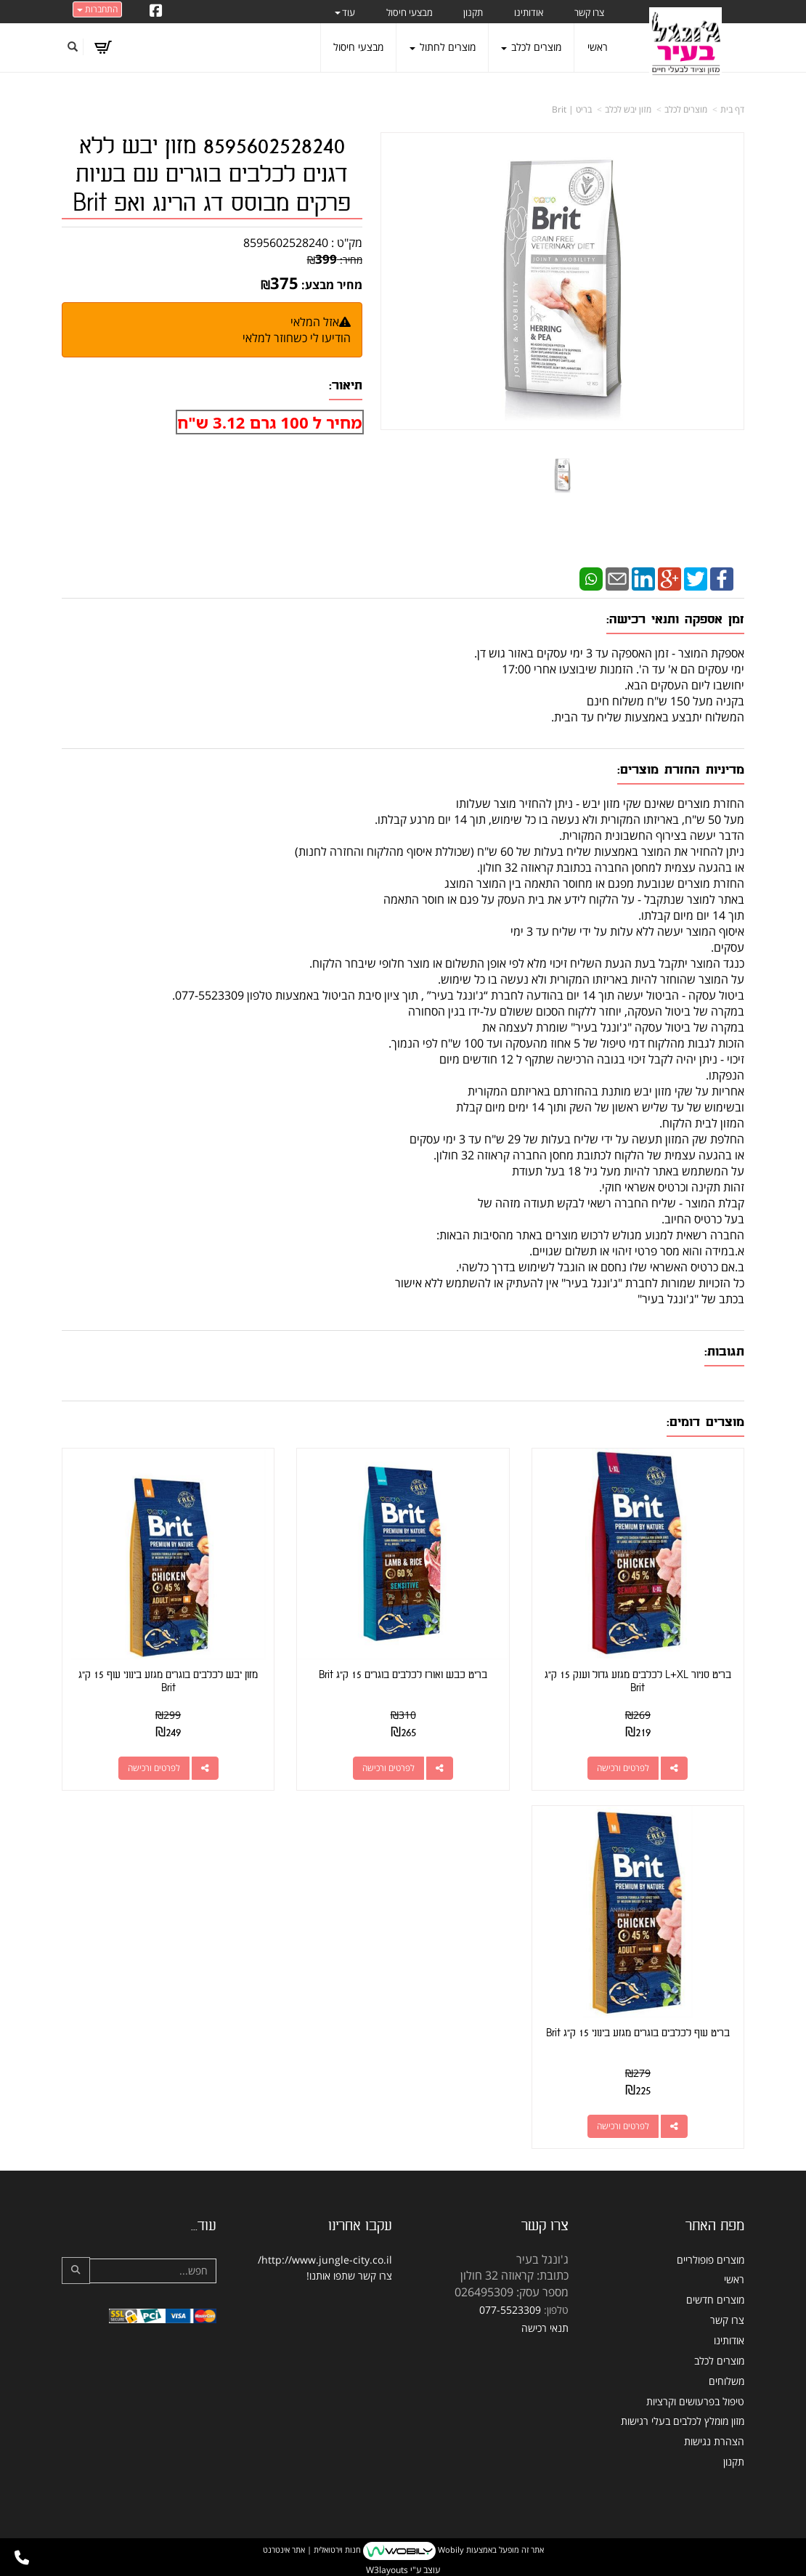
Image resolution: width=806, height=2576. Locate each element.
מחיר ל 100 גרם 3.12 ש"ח (269, 422)
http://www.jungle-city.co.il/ (325, 2260)
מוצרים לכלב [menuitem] (531, 47)
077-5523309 (510, 2310)
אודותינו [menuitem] (528, 12)
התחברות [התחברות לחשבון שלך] (97, 9)
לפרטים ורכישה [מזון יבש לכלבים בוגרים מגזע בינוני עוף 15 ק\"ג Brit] (154, 1768)
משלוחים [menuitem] (726, 2381)
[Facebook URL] (156, 12)
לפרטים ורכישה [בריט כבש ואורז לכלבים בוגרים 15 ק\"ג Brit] (388, 1768)
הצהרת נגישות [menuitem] (714, 2441)
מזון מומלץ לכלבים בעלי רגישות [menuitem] (682, 2421)
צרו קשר (375, 2276)
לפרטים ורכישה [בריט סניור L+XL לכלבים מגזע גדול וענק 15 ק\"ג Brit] (623, 1768)
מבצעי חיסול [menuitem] (409, 12)
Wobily (450, 2549)
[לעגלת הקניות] (103, 47)
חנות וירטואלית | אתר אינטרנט (312, 2549)
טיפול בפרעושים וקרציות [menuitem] (695, 2401)
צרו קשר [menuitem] (589, 12)
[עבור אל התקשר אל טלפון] (22, 2557)
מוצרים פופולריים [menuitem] (710, 2260)
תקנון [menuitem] (473, 12)
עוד (345, 12)
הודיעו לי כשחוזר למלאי (297, 338)
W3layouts (387, 2570)
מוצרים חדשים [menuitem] (715, 2299)
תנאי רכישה (545, 2328)
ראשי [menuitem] (597, 47)
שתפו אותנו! (330, 2276)
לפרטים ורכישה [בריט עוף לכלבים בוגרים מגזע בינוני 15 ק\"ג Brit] (623, 2126)
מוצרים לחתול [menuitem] (443, 47)
